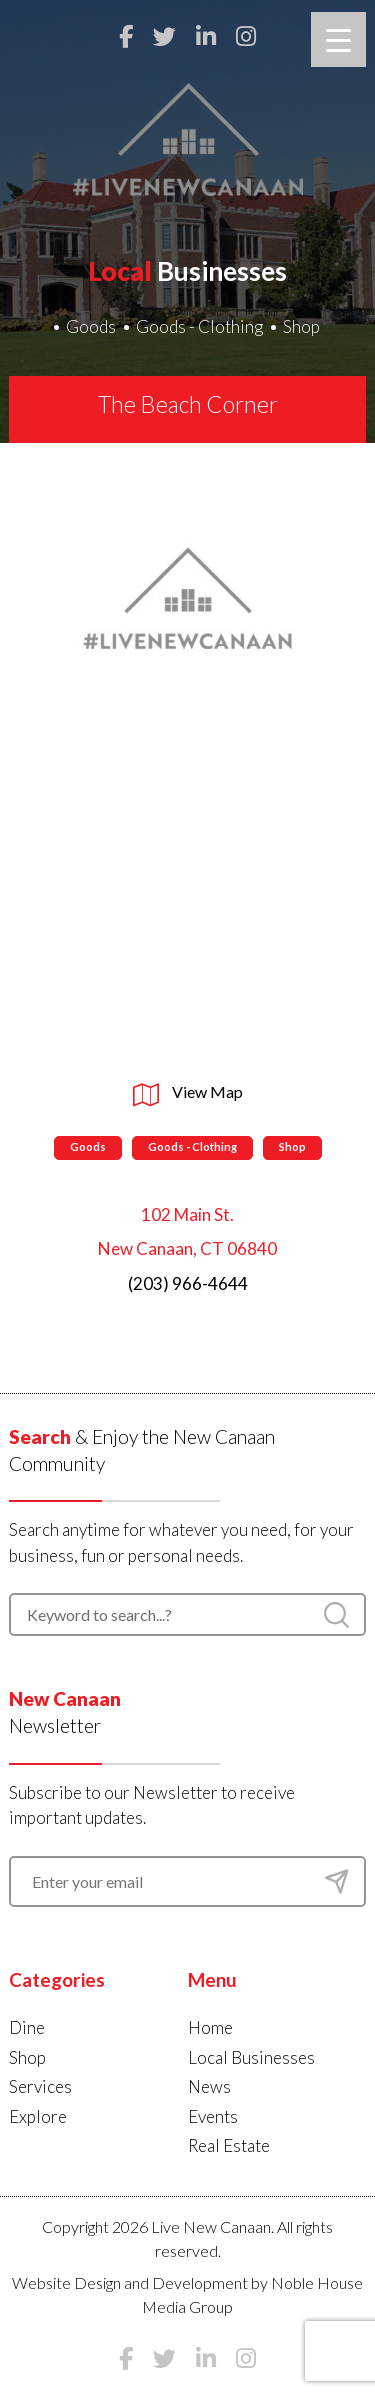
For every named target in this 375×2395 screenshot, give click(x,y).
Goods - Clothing (199, 326)
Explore (38, 2116)
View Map (188, 1091)
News (209, 2086)
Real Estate (229, 2145)
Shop (301, 326)
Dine (27, 2027)
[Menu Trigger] (338, 39)
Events (213, 2116)
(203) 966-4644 (188, 1283)
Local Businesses (251, 2057)
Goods (91, 326)
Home (210, 2027)
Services (40, 2086)
